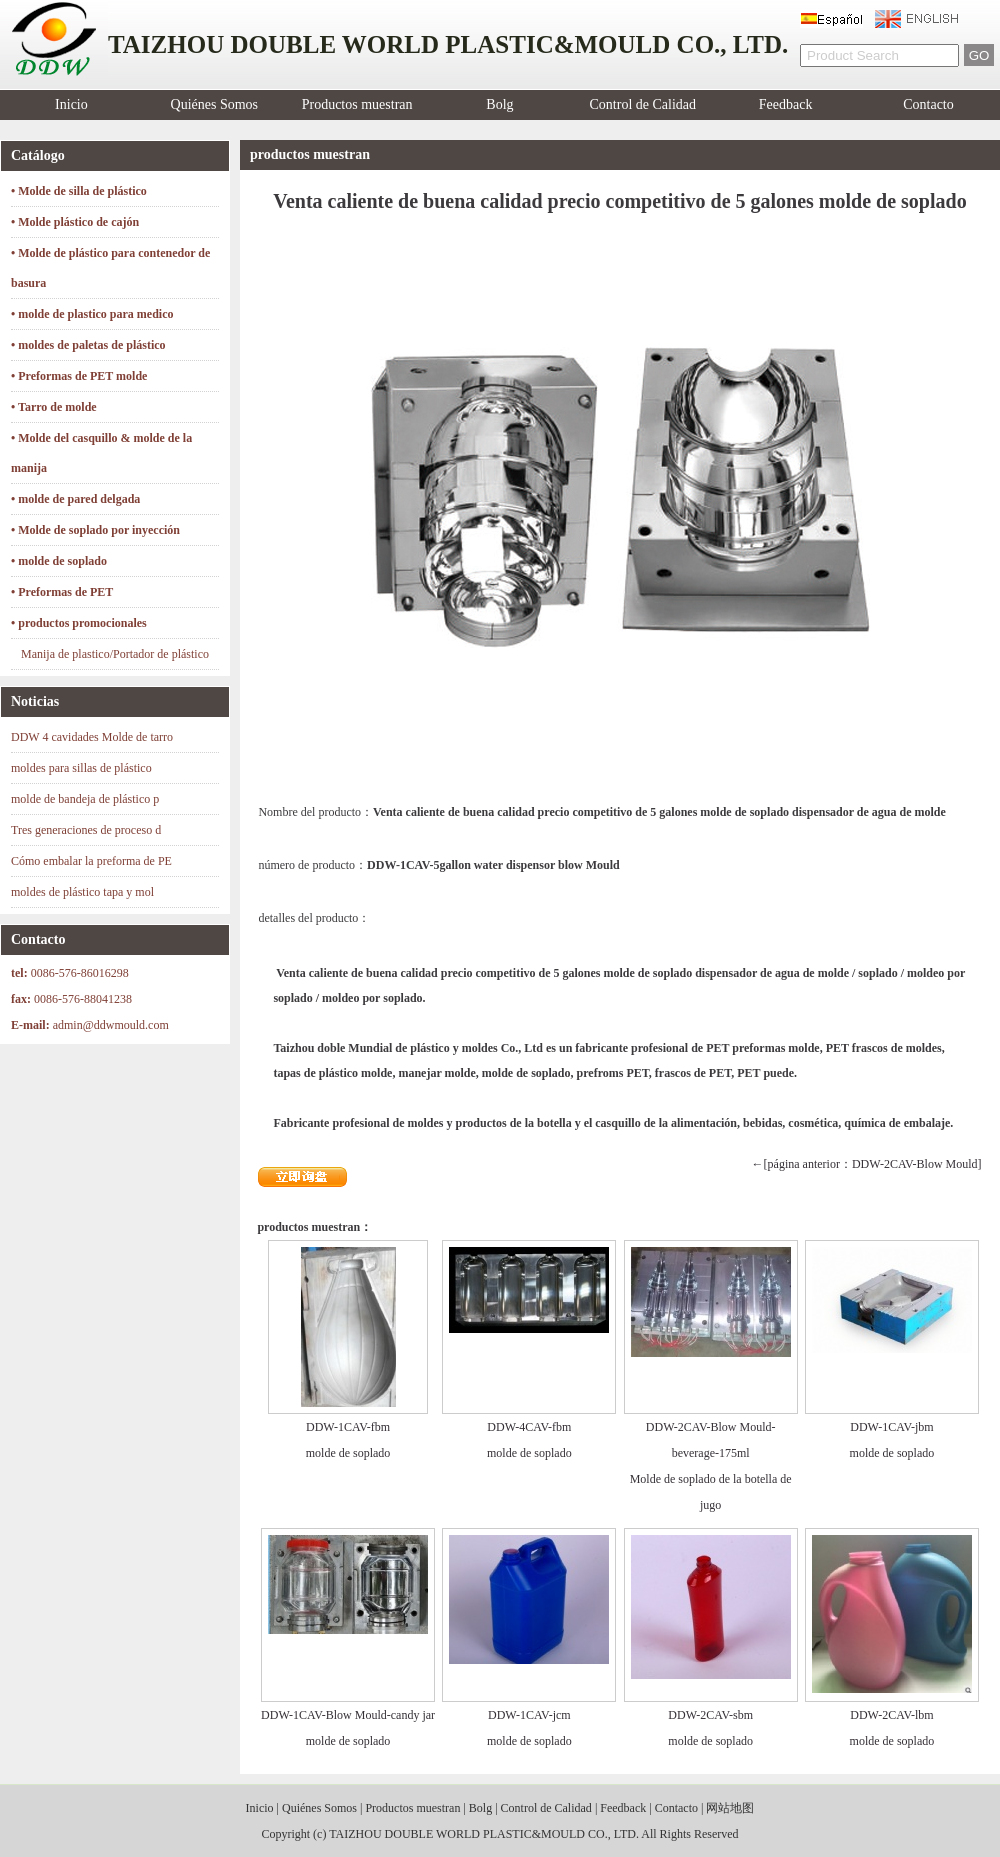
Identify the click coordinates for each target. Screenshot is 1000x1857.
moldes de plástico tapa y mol (82, 892)
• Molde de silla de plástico (79, 191)
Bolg (499, 104)
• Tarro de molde (54, 407)
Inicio (71, 104)
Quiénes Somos (215, 104)
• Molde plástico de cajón (75, 222)
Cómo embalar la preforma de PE (91, 861)
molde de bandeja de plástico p (85, 799)
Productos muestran (357, 104)
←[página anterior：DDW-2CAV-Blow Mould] (867, 1164)
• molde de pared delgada (75, 499)
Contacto (928, 104)
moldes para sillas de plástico (81, 768)
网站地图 (730, 1808)
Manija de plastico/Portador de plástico (115, 654)
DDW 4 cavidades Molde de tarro (92, 737)
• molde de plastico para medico (92, 314)
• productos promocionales (79, 623)
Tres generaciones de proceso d (86, 830)
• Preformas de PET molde (79, 376)
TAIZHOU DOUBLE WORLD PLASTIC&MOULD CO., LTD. (484, 1834)
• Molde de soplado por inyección (95, 530)
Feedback (786, 104)
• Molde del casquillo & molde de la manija (101, 453)
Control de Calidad (643, 104)
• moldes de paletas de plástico (88, 345)
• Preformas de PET (62, 592)
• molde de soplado (59, 561)
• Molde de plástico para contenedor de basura (110, 268)
